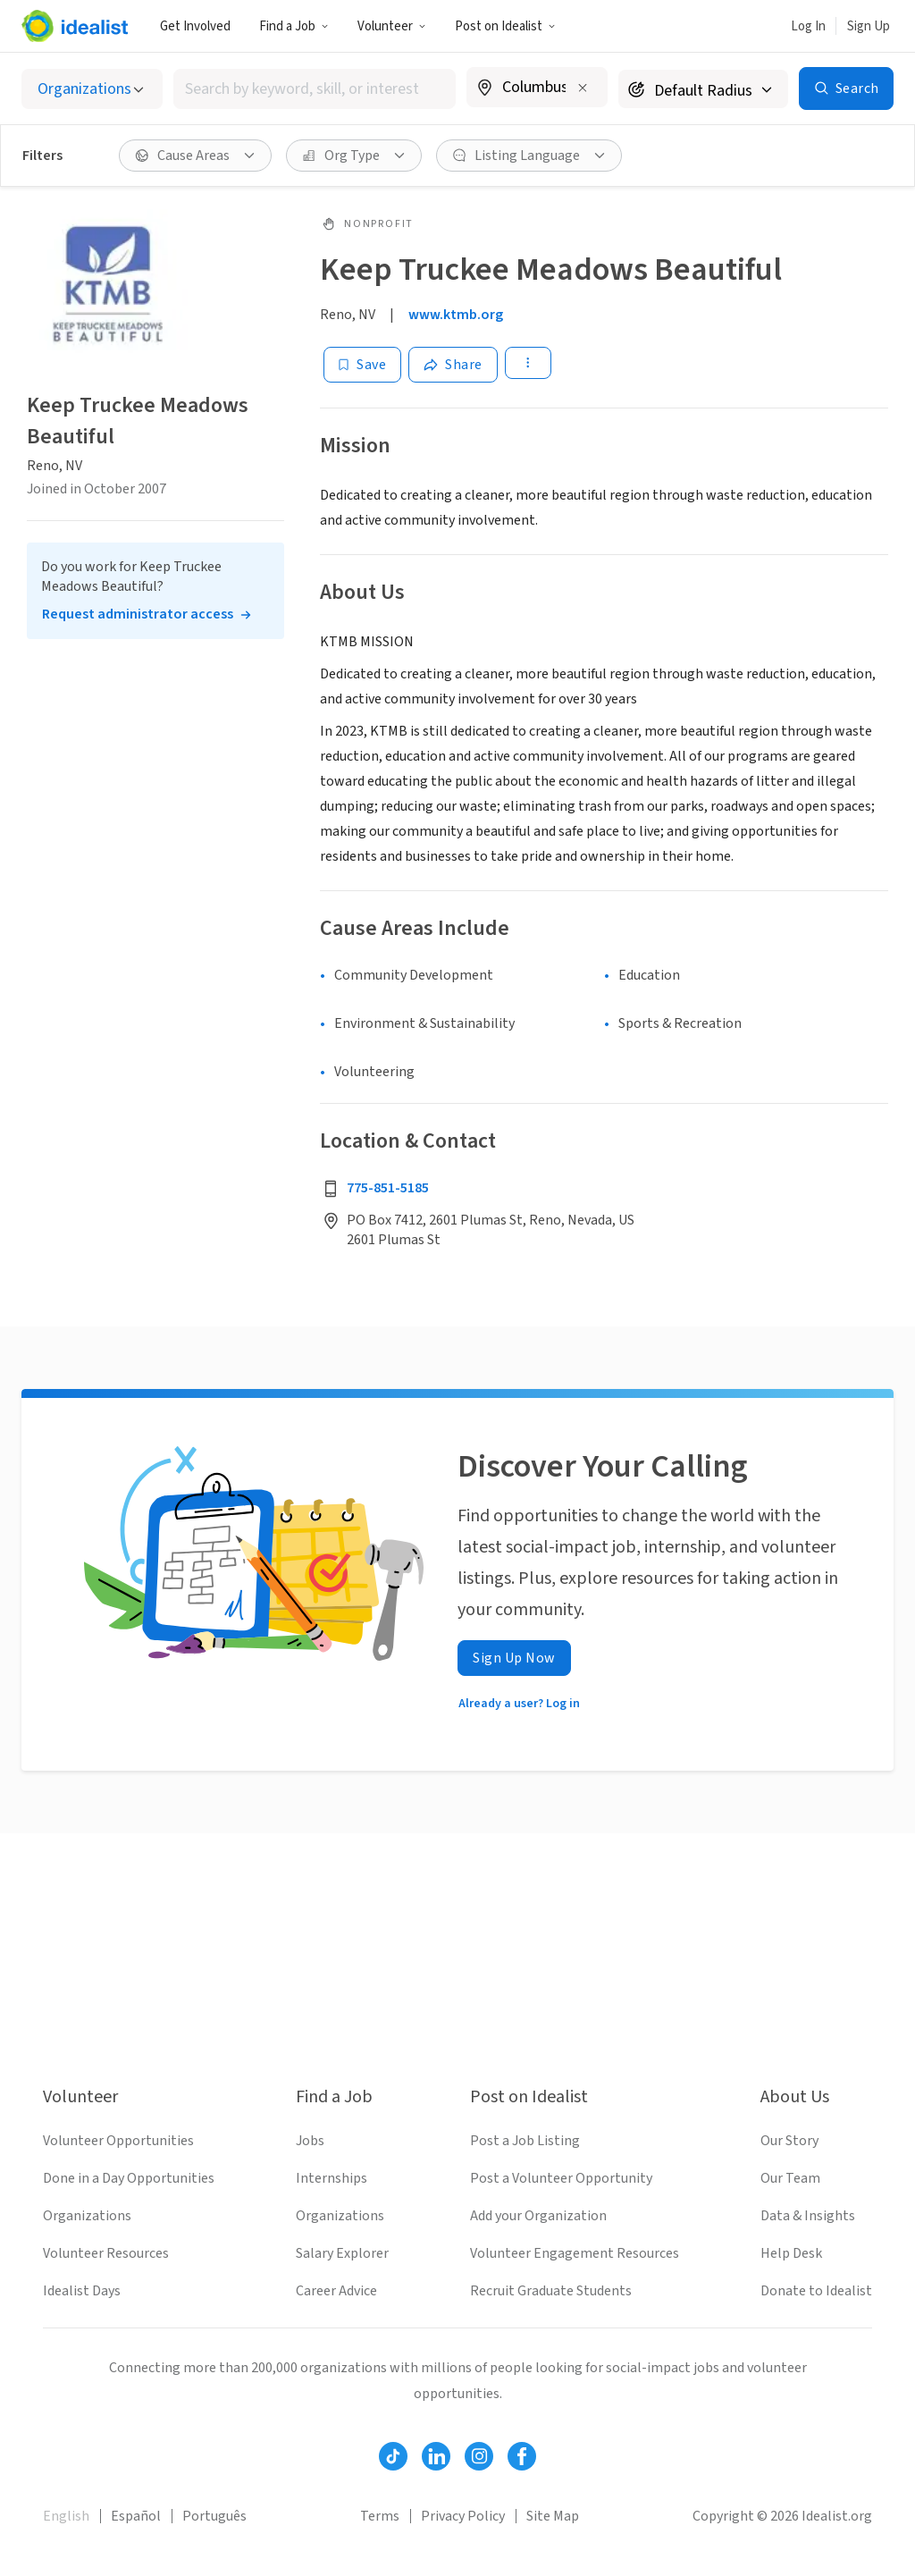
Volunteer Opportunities (118, 2141)
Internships (331, 2178)
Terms (379, 2516)
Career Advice (336, 2291)
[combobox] (314, 89)
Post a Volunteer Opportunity (561, 2178)
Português (214, 2516)
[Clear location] (582, 87)
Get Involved (195, 26)
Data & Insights (807, 2216)
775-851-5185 (388, 1188)
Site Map (552, 2516)
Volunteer (391, 26)
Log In (808, 26)
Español (136, 2516)
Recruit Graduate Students (551, 2291)
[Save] (362, 365)
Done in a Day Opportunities (128, 2178)
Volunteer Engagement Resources (574, 2253)
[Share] (453, 365)
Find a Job (294, 26)
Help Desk (791, 2253)
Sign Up (868, 26)
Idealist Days (82, 2291)
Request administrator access (137, 614)
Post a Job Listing (525, 2141)
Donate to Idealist (816, 2291)
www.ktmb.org (455, 314)
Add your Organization (538, 2216)
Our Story (789, 2141)
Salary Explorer (342, 2253)
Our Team (790, 2178)
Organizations (87, 2216)
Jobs (310, 2141)
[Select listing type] (92, 89)
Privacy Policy (463, 2516)
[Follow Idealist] (393, 2456)
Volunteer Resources (106, 2253)
